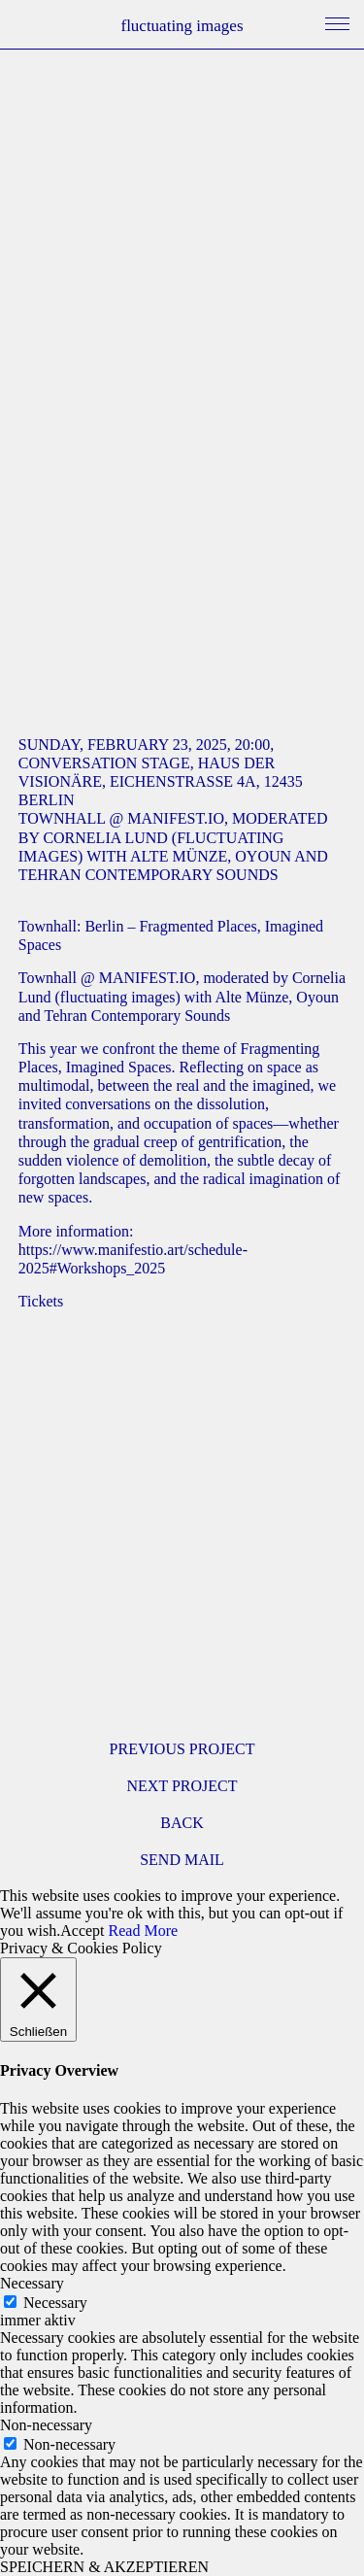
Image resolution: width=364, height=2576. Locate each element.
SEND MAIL (182, 1859)
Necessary (55, 2302)
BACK (181, 1822)
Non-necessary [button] (46, 2425)
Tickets (41, 1301)
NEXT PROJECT (182, 1786)
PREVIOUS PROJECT (182, 1749)
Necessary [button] (32, 2283)
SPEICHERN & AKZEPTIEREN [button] (104, 2567)
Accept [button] (82, 1930)
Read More (144, 1930)
